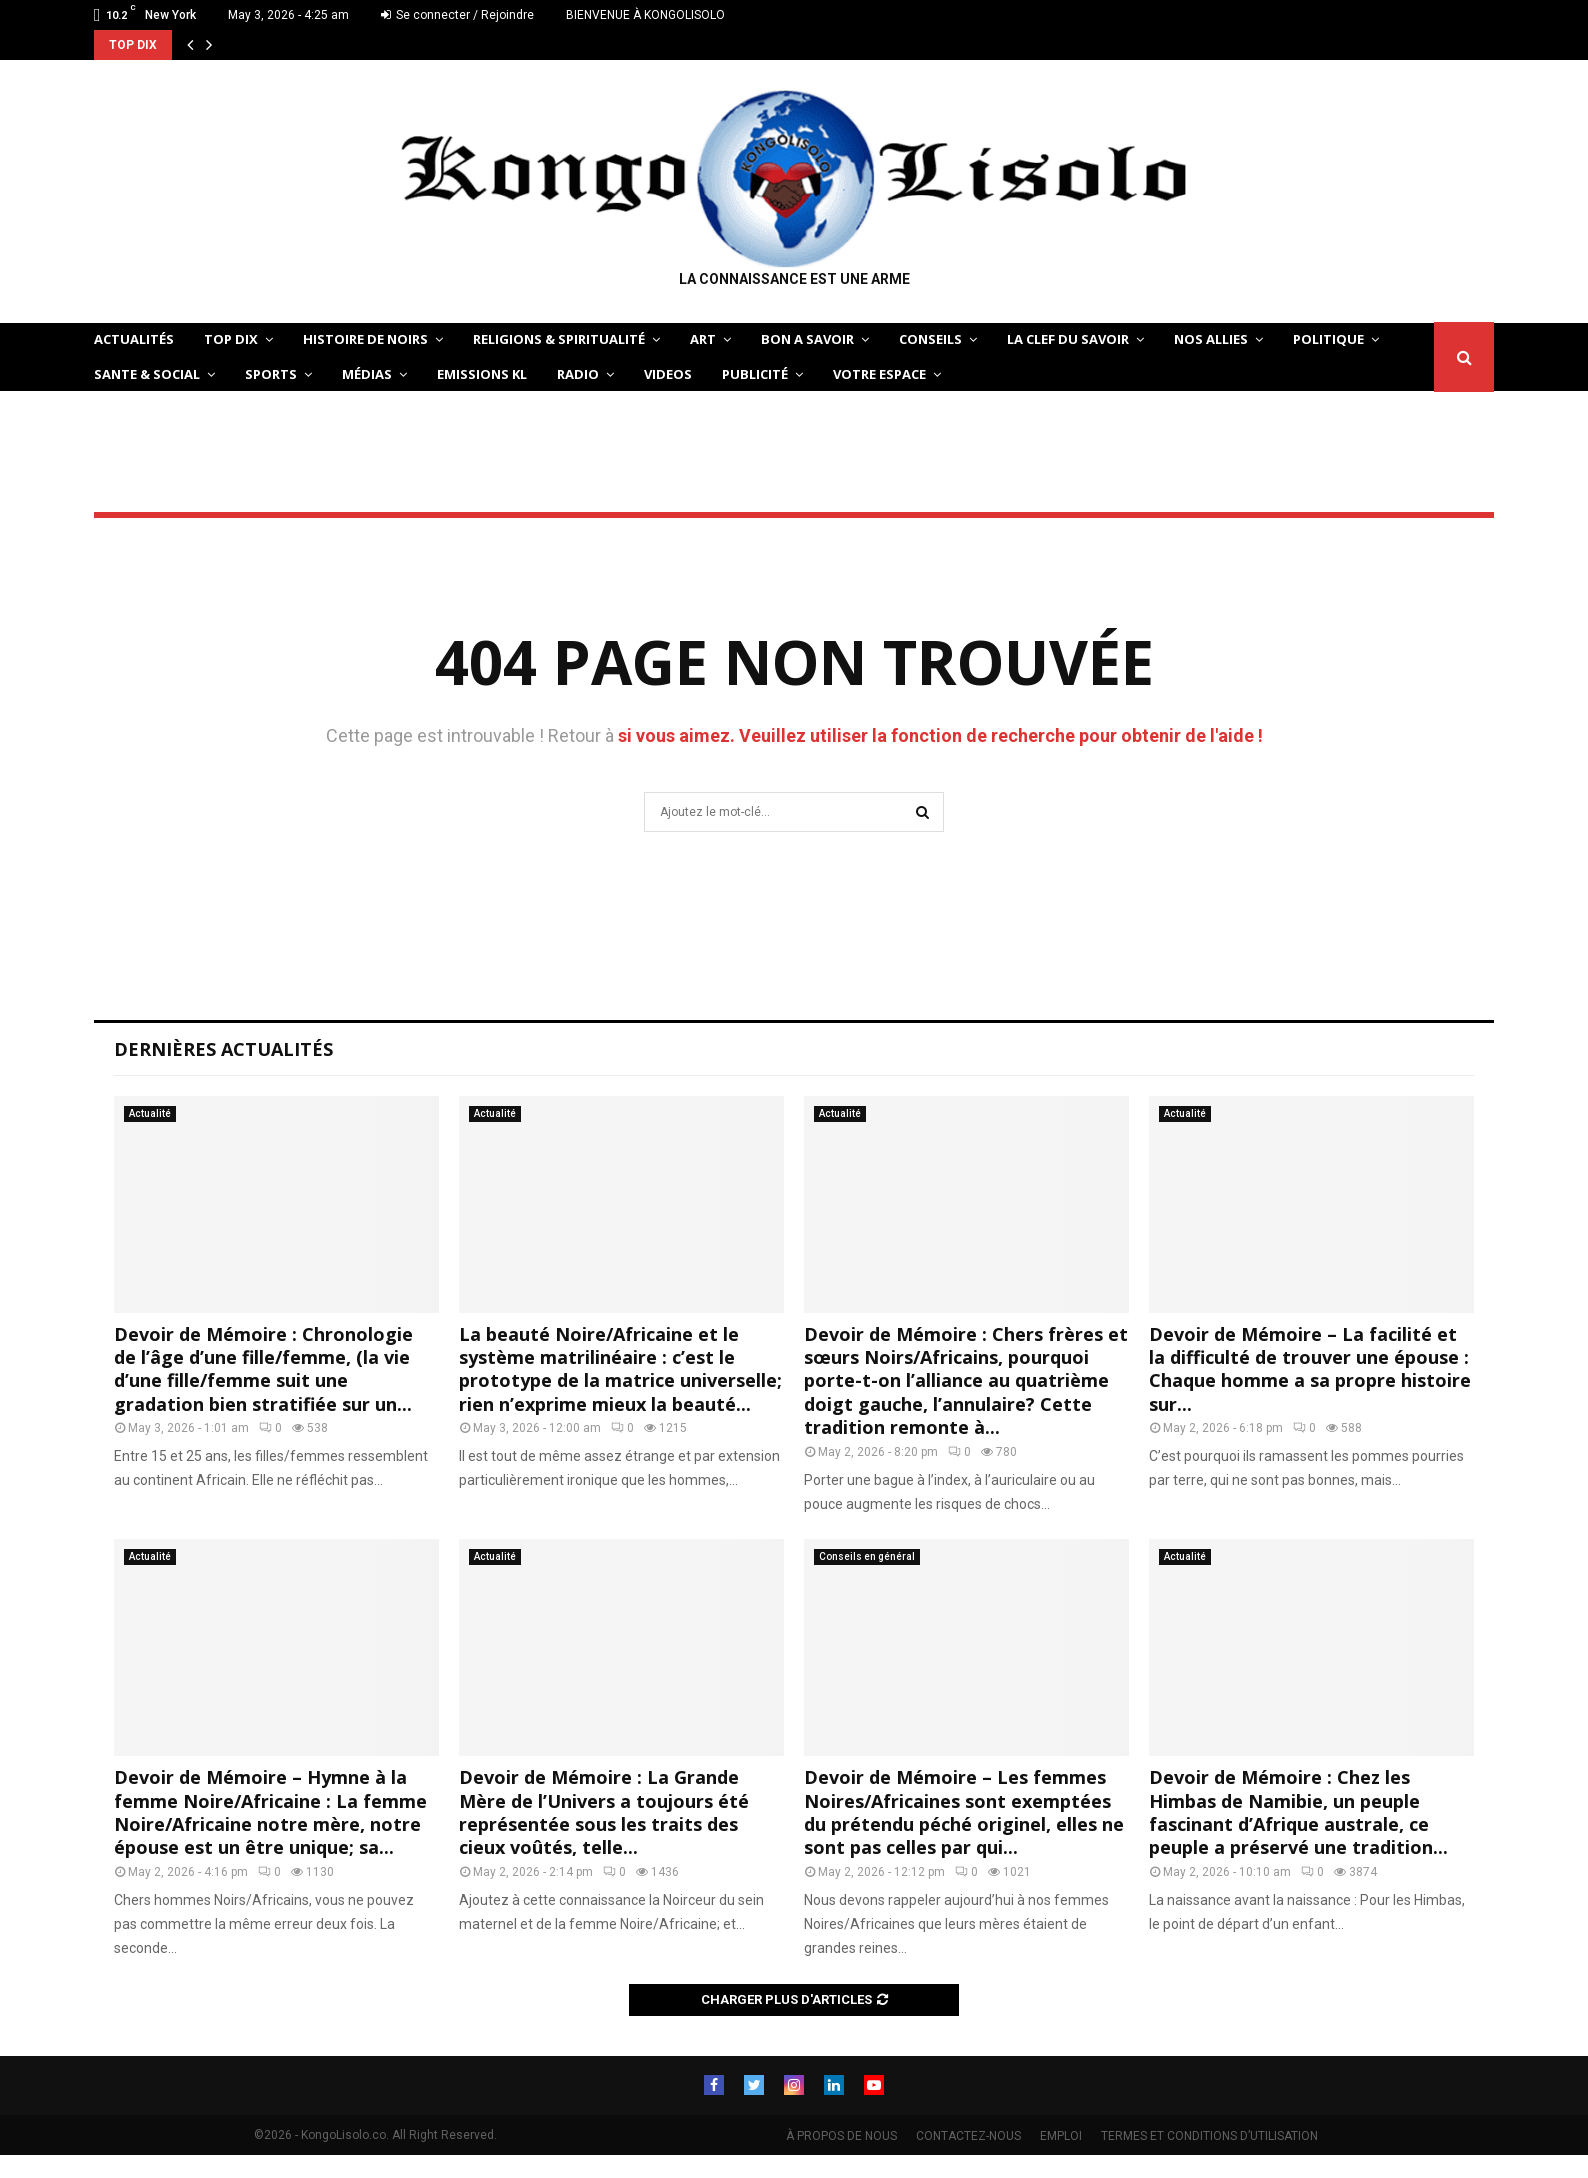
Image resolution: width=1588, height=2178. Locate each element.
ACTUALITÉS (134, 339)
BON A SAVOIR (807, 339)
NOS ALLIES (1211, 339)
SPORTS (271, 374)
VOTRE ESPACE (879, 374)
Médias (367, 374)
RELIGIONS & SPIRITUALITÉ (559, 339)
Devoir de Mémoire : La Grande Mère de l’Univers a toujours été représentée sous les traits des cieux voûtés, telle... (604, 1812)
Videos (668, 374)
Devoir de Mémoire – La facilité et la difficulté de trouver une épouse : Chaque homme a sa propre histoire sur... (1310, 1369)
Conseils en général (867, 1556)
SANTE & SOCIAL (147, 374)
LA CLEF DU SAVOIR (1068, 339)
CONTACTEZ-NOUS (968, 2136)
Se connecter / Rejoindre (457, 15)
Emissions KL (482, 374)
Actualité (150, 1113)
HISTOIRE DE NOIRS (365, 339)
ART (703, 339)
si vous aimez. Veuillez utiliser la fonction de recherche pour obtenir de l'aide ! (940, 735)
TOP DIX (231, 339)
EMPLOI (1061, 2136)
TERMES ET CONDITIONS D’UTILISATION (1209, 2136)
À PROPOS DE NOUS (841, 2136)
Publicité (755, 374)
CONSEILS (930, 339)
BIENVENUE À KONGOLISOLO (645, 15)
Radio (578, 374)
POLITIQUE (1328, 339)
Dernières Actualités (223, 1049)
